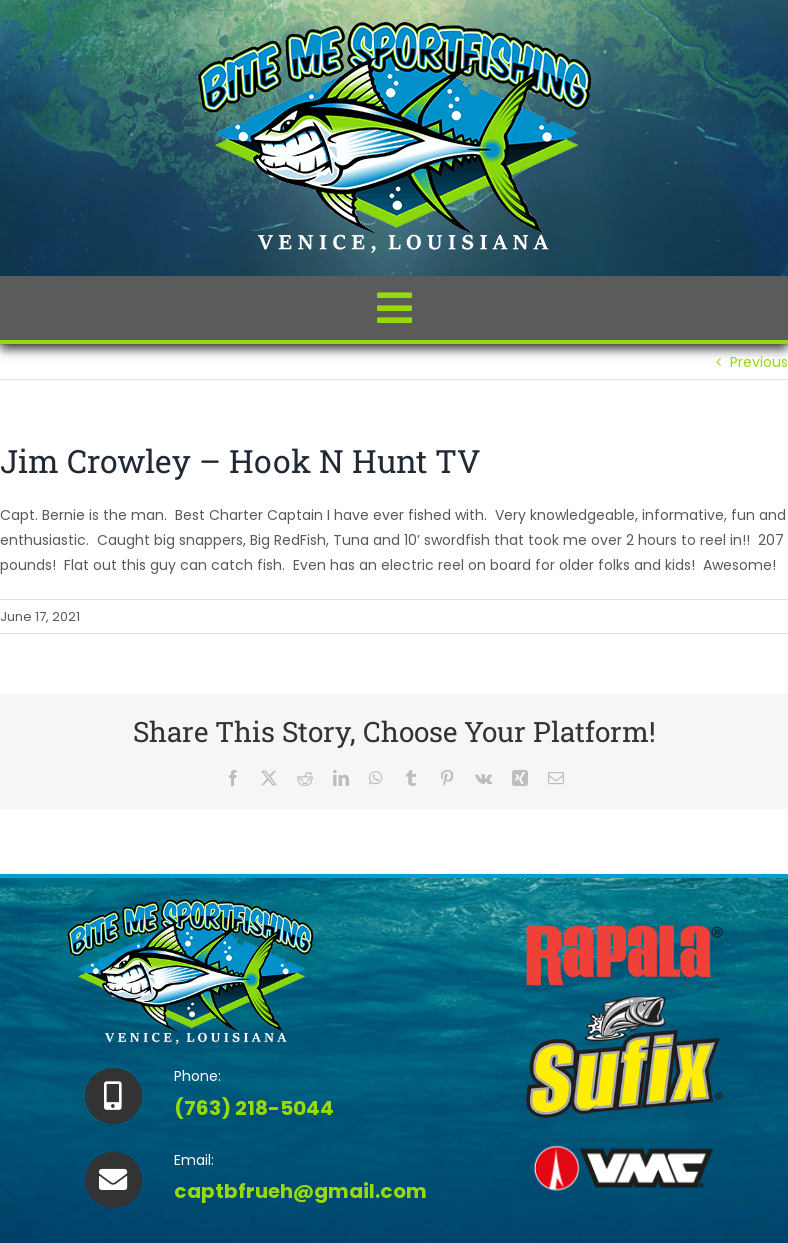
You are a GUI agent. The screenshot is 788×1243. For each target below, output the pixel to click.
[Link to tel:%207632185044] (113, 1096)
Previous (759, 362)
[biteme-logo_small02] (394, 27)
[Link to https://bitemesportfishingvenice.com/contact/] (113, 1180)
